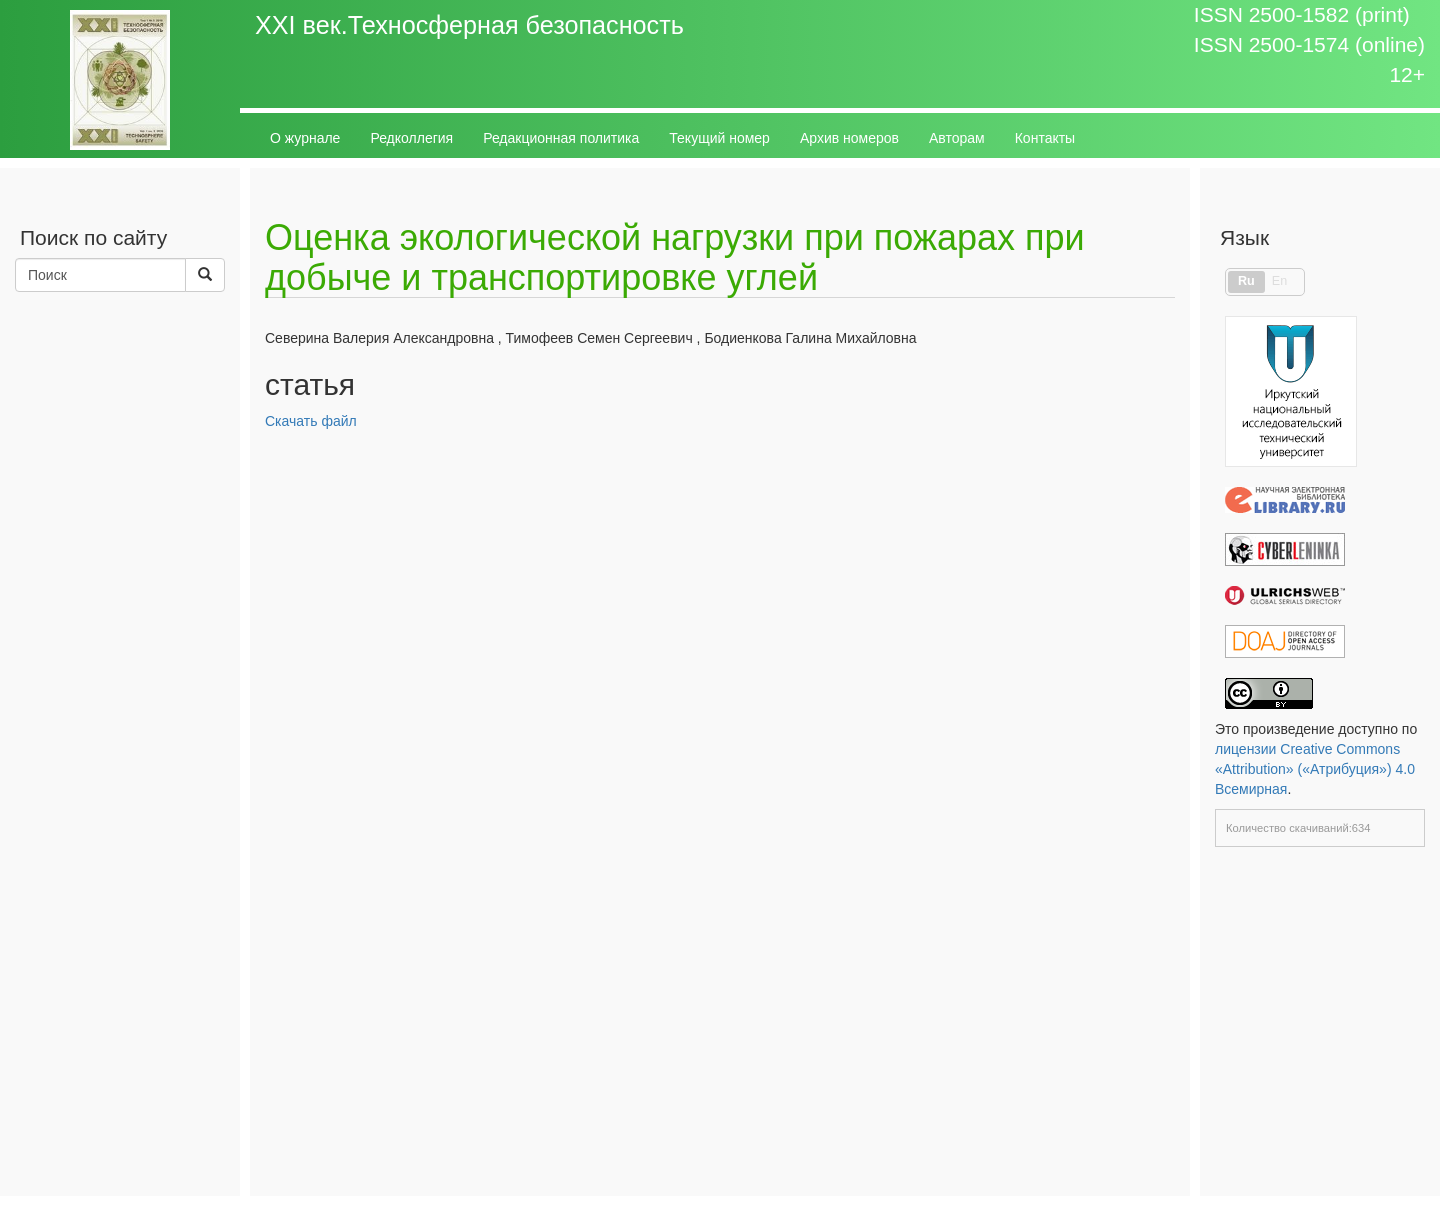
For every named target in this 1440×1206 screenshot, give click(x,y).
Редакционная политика (561, 138)
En (1279, 281)
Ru (1246, 281)
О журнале (305, 138)
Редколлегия (411, 138)
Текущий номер (719, 138)
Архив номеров (849, 138)
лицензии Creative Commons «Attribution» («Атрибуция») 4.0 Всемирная (1315, 769)
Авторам (957, 138)
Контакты (1045, 138)
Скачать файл (311, 421)
